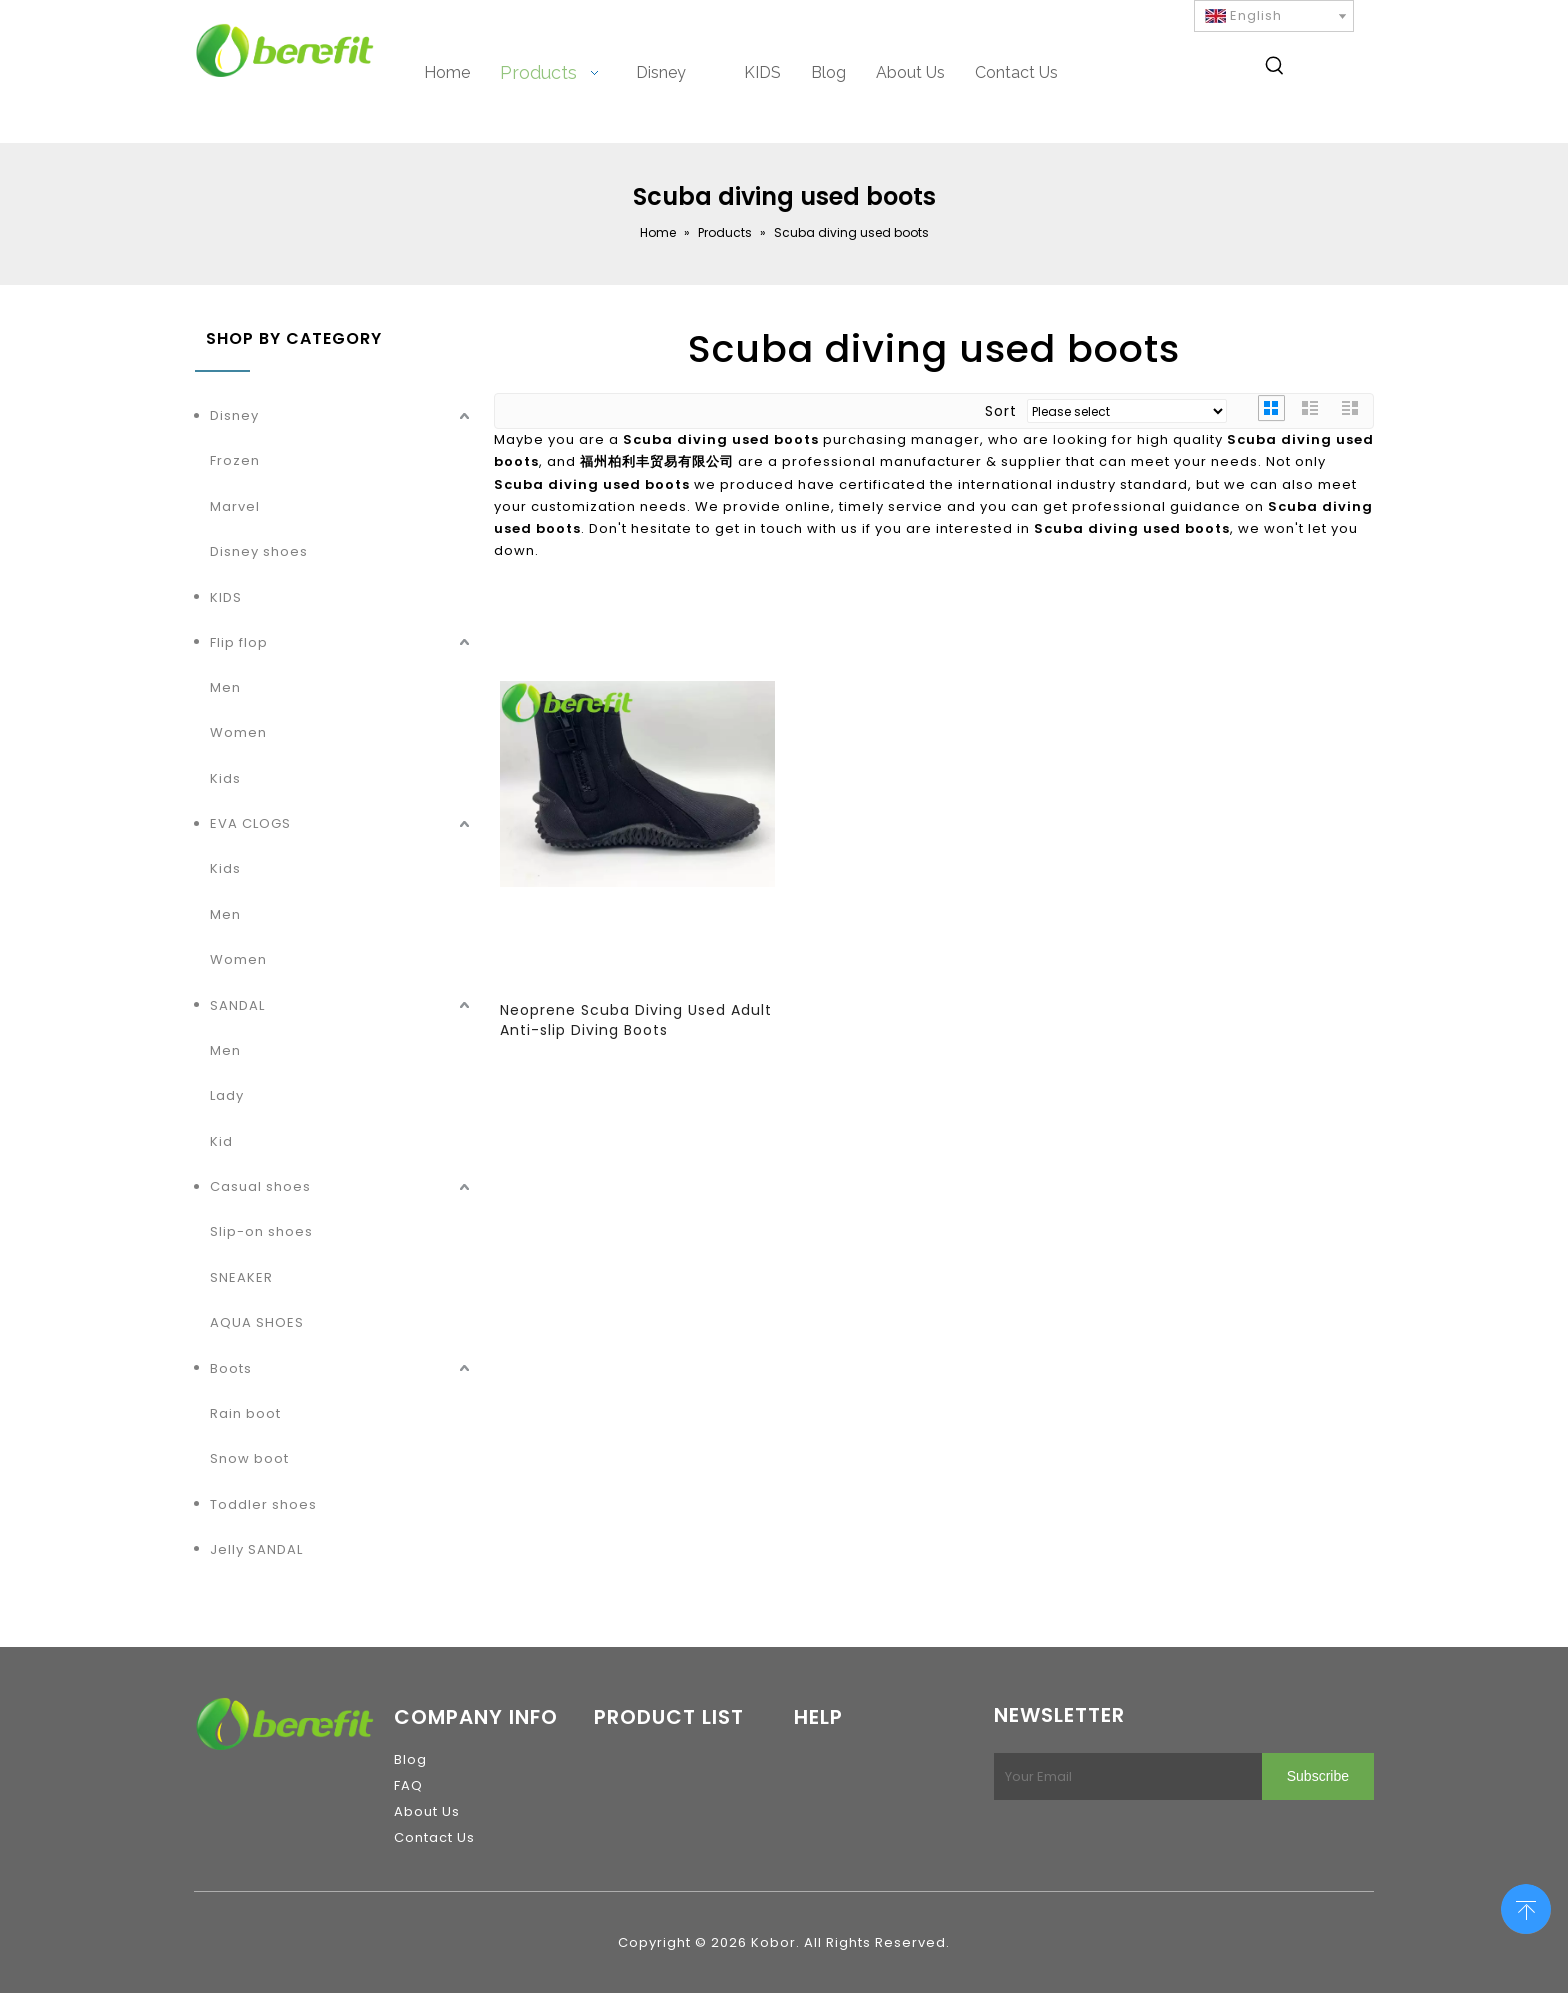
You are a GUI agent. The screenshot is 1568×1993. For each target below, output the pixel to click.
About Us (427, 1811)
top (1526, 1907)
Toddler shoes (263, 1504)
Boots (231, 1368)
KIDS (226, 597)
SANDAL (237, 1005)
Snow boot (249, 1458)
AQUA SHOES (257, 1322)
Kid (221, 1141)
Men (225, 687)
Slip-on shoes (261, 1231)
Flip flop (239, 642)
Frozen (235, 460)
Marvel (235, 506)
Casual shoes (260, 1186)
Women (238, 732)
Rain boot (245, 1413)
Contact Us (434, 1837)
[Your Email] (1124, 1776)
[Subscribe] (1318, 1776)
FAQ (408, 1785)
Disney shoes (259, 551)
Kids (225, 778)
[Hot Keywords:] (1275, 69)
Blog (410, 1759)
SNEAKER (241, 1277)
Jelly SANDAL (256, 1549)
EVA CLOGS (250, 823)
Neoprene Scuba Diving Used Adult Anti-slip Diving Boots (636, 1020)
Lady (227, 1095)
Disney (234, 415)
